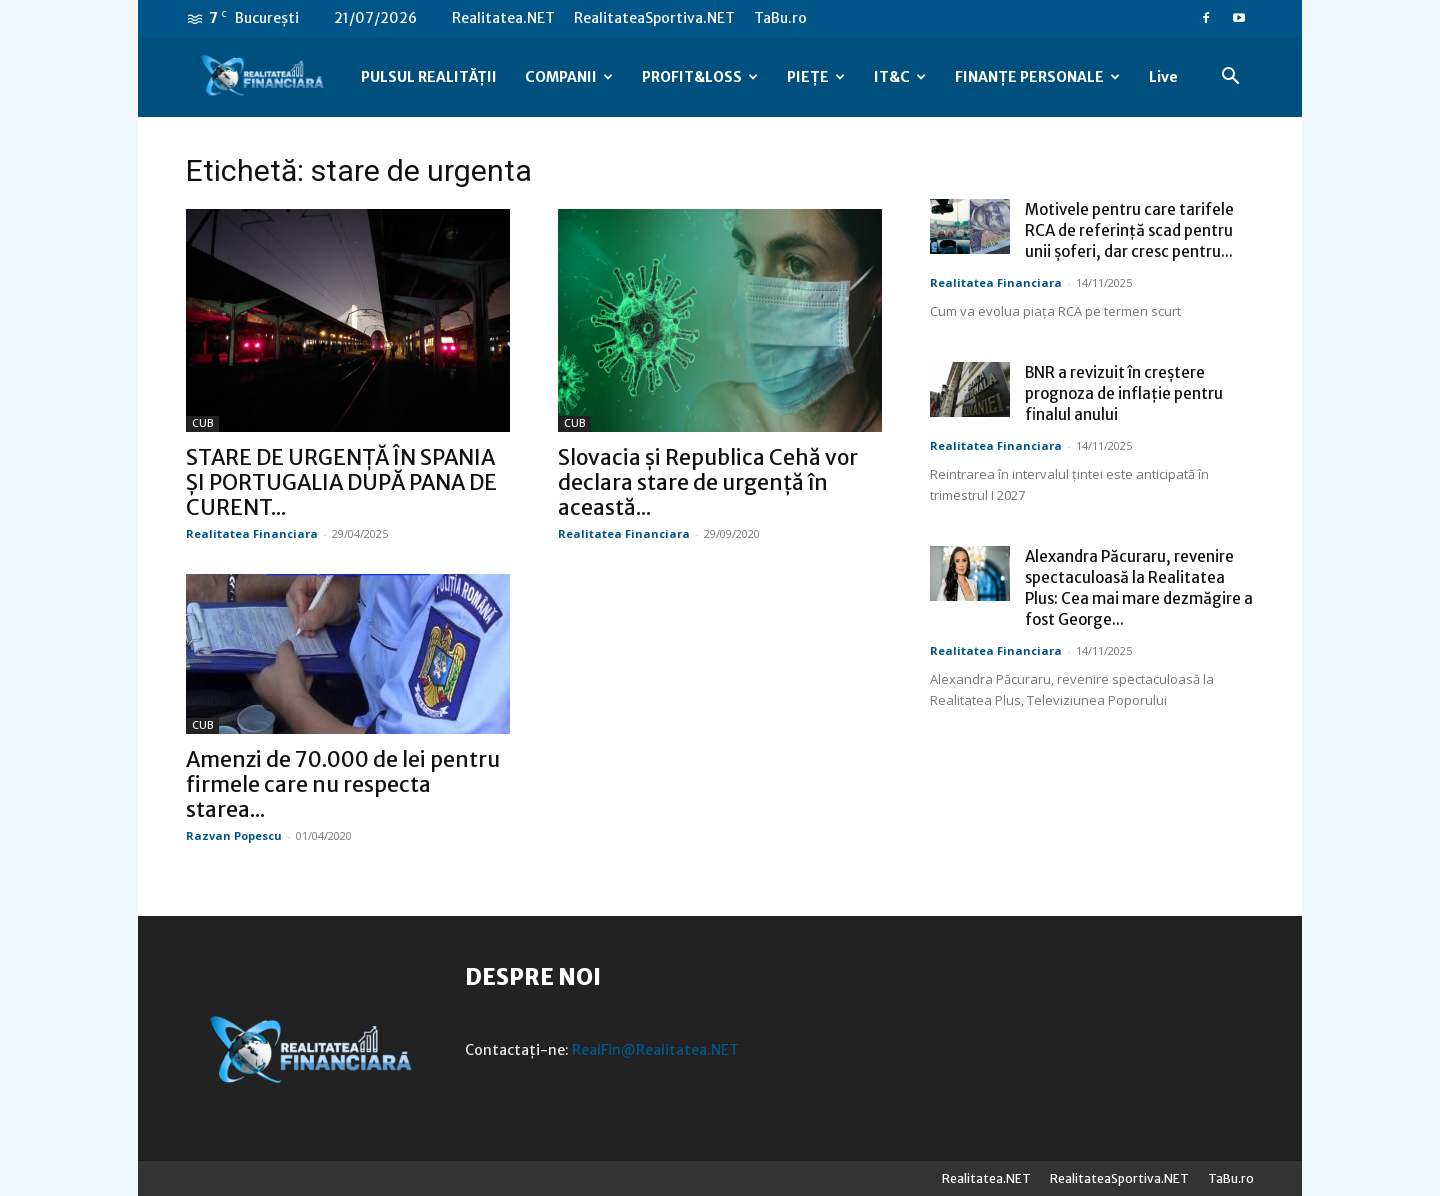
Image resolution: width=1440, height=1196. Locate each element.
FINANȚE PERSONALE (1037, 77)
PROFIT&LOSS (700, 77)
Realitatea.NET (503, 18)
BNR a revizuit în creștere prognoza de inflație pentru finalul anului (1124, 393)
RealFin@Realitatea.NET (655, 1050)
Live (1163, 77)
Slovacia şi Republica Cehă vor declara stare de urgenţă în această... (708, 482)
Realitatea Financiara (252, 533)
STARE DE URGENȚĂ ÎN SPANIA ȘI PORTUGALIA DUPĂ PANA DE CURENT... (341, 482)
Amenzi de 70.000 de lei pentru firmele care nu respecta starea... (343, 784)
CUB (202, 423)
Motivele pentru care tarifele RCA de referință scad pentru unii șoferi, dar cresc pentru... (1129, 230)
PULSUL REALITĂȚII (429, 77)
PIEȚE (816, 77)
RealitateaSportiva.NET (654, 18)
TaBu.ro (780, 18)
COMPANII (569, 77)
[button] (1230, 78)
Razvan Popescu (234, 835)
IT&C (900, 77)
